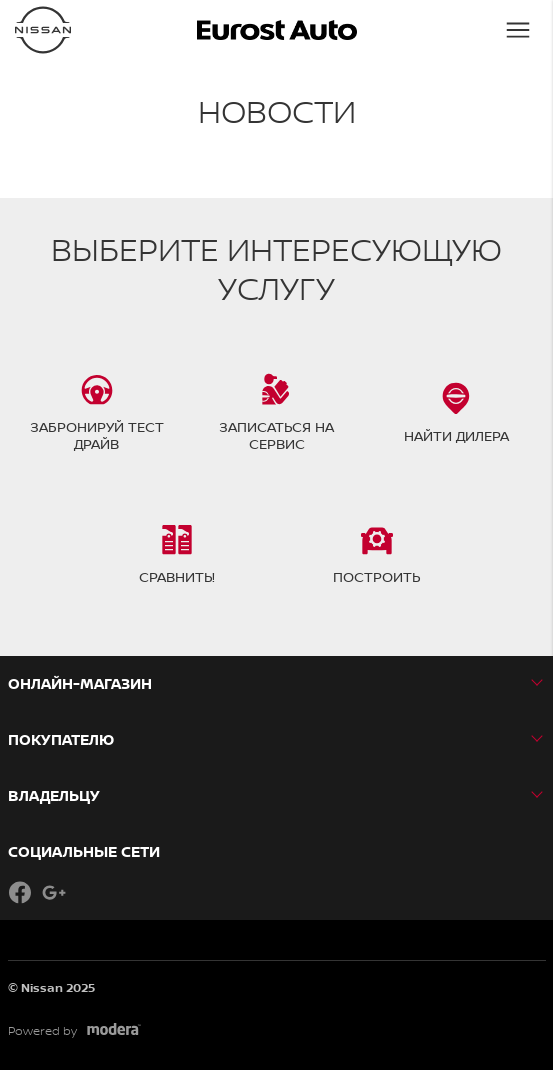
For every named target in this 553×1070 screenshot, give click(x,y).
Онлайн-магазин (80, 683)
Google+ (54, 892)
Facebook (20, 892)
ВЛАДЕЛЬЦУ (54, 795)
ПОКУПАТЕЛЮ (61, 739)
